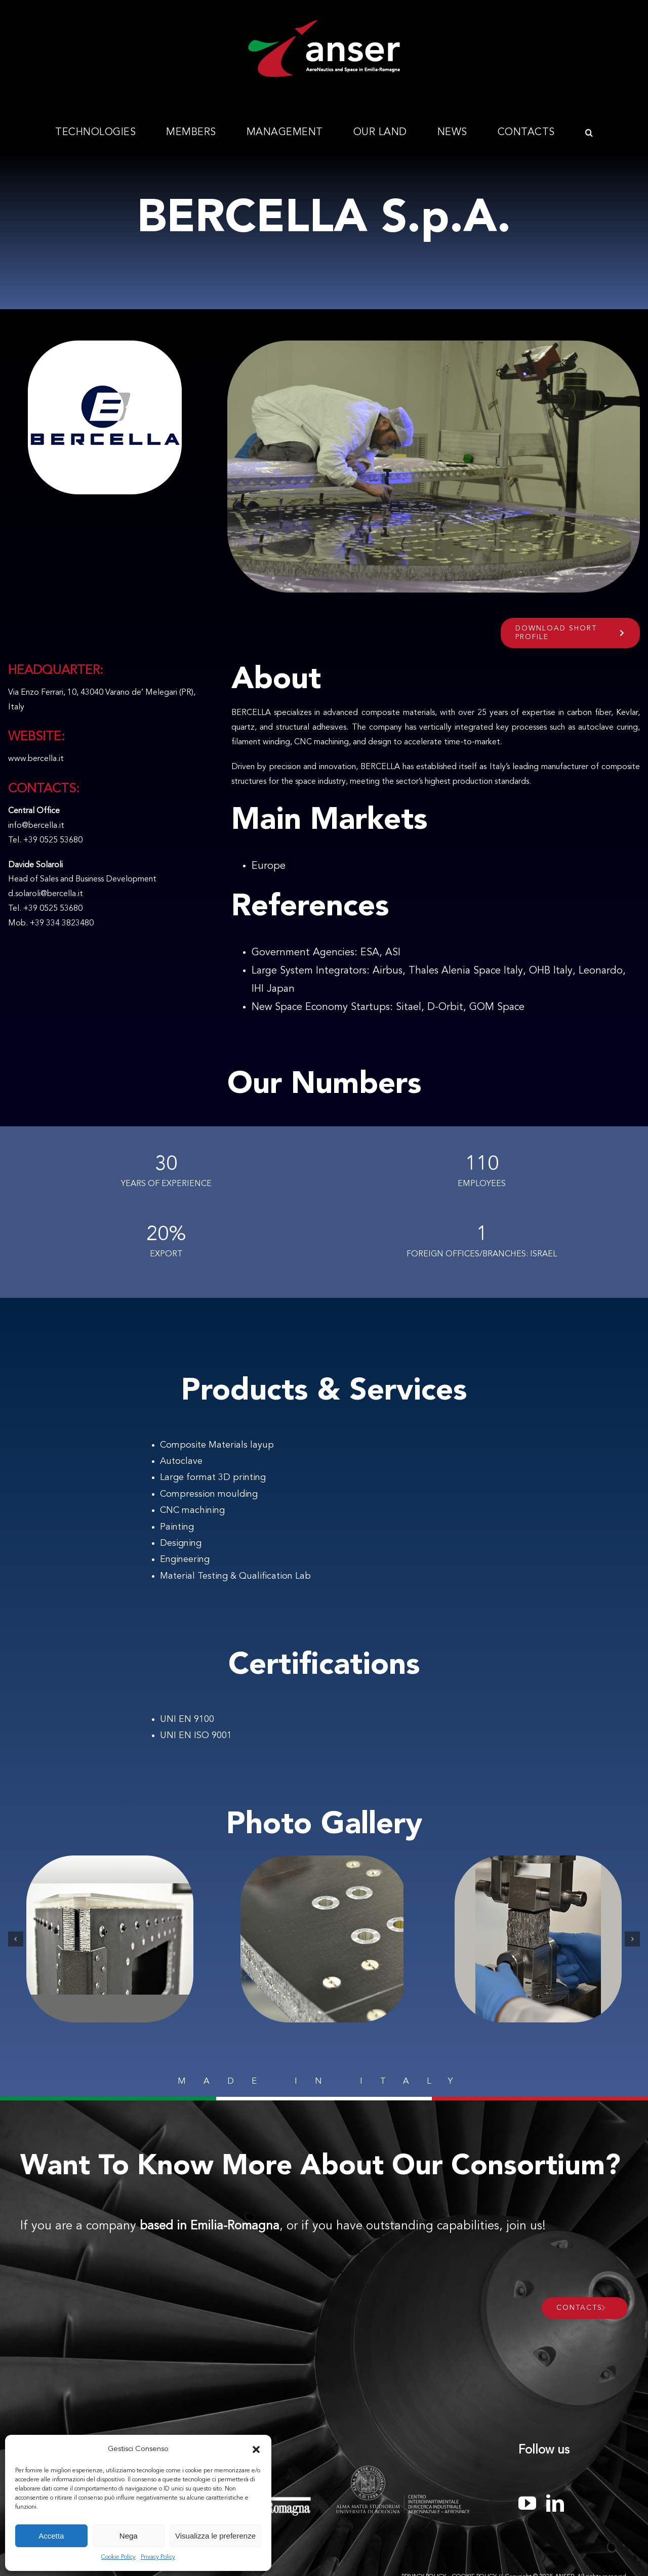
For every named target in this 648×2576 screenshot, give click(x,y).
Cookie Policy (118, 2557)
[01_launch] (109, 1938)
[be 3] (538, 1938)
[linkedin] (555, 2503)
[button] (256, 2449)
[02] (324, 1938)
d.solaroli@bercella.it (45, 894)
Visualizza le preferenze (215, 2535)
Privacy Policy (158, 2557)
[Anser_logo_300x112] (324, 23)
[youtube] (527, 2503)
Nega (128, 2535)
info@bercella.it (36, 826)
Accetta (51, 2535)
